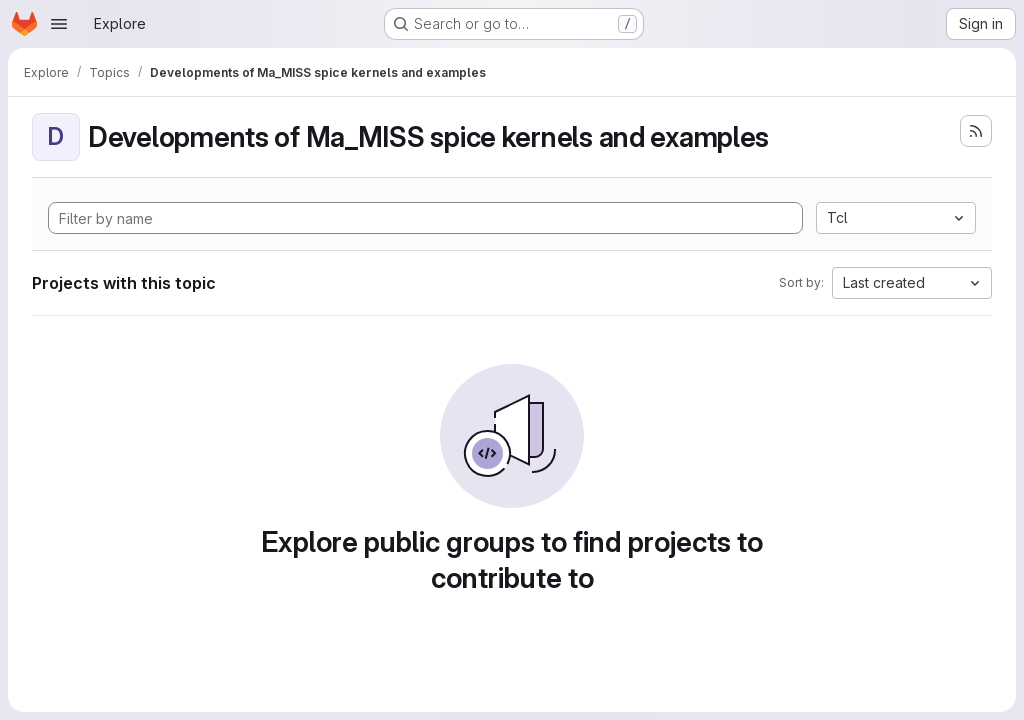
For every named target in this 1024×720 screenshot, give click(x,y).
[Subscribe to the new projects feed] (976, 131)
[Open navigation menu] (59, 24)
